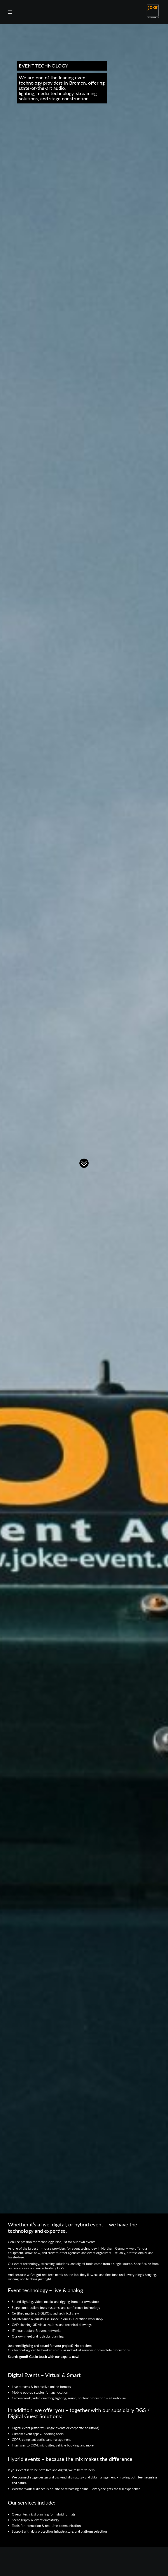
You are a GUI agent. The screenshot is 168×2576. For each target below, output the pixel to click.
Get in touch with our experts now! (54, 2357)
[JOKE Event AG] (152, 11)
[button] (10, 12)
